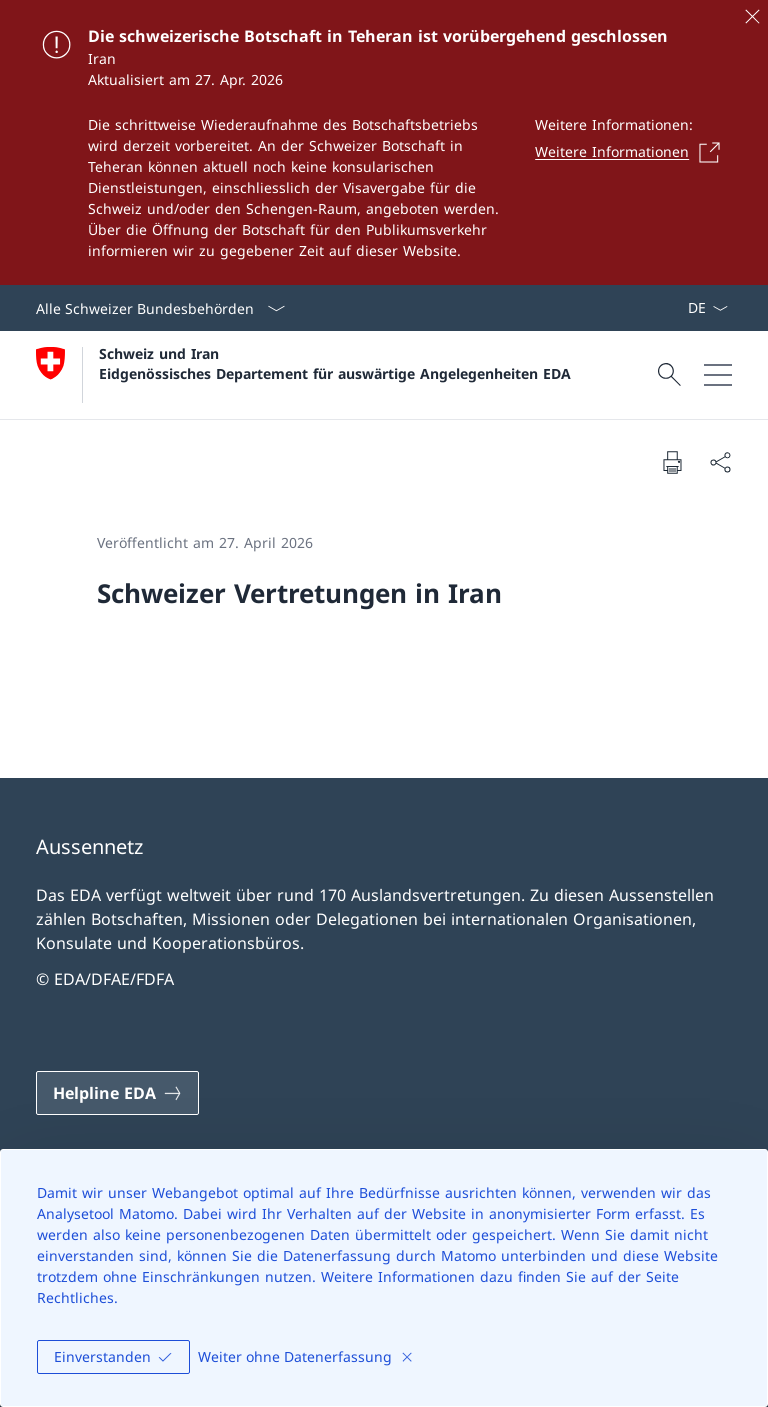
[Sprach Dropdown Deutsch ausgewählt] (707, 308)
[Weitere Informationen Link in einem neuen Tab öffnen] (633, 152)
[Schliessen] (752, 16)
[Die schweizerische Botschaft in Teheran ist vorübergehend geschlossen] (384, 142)
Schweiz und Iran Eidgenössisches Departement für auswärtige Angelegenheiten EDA (335, 363)
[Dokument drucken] (672, 462)
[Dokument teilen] (720, 462)
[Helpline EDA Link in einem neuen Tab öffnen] (117, 1093)
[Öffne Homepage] (303, 375)
